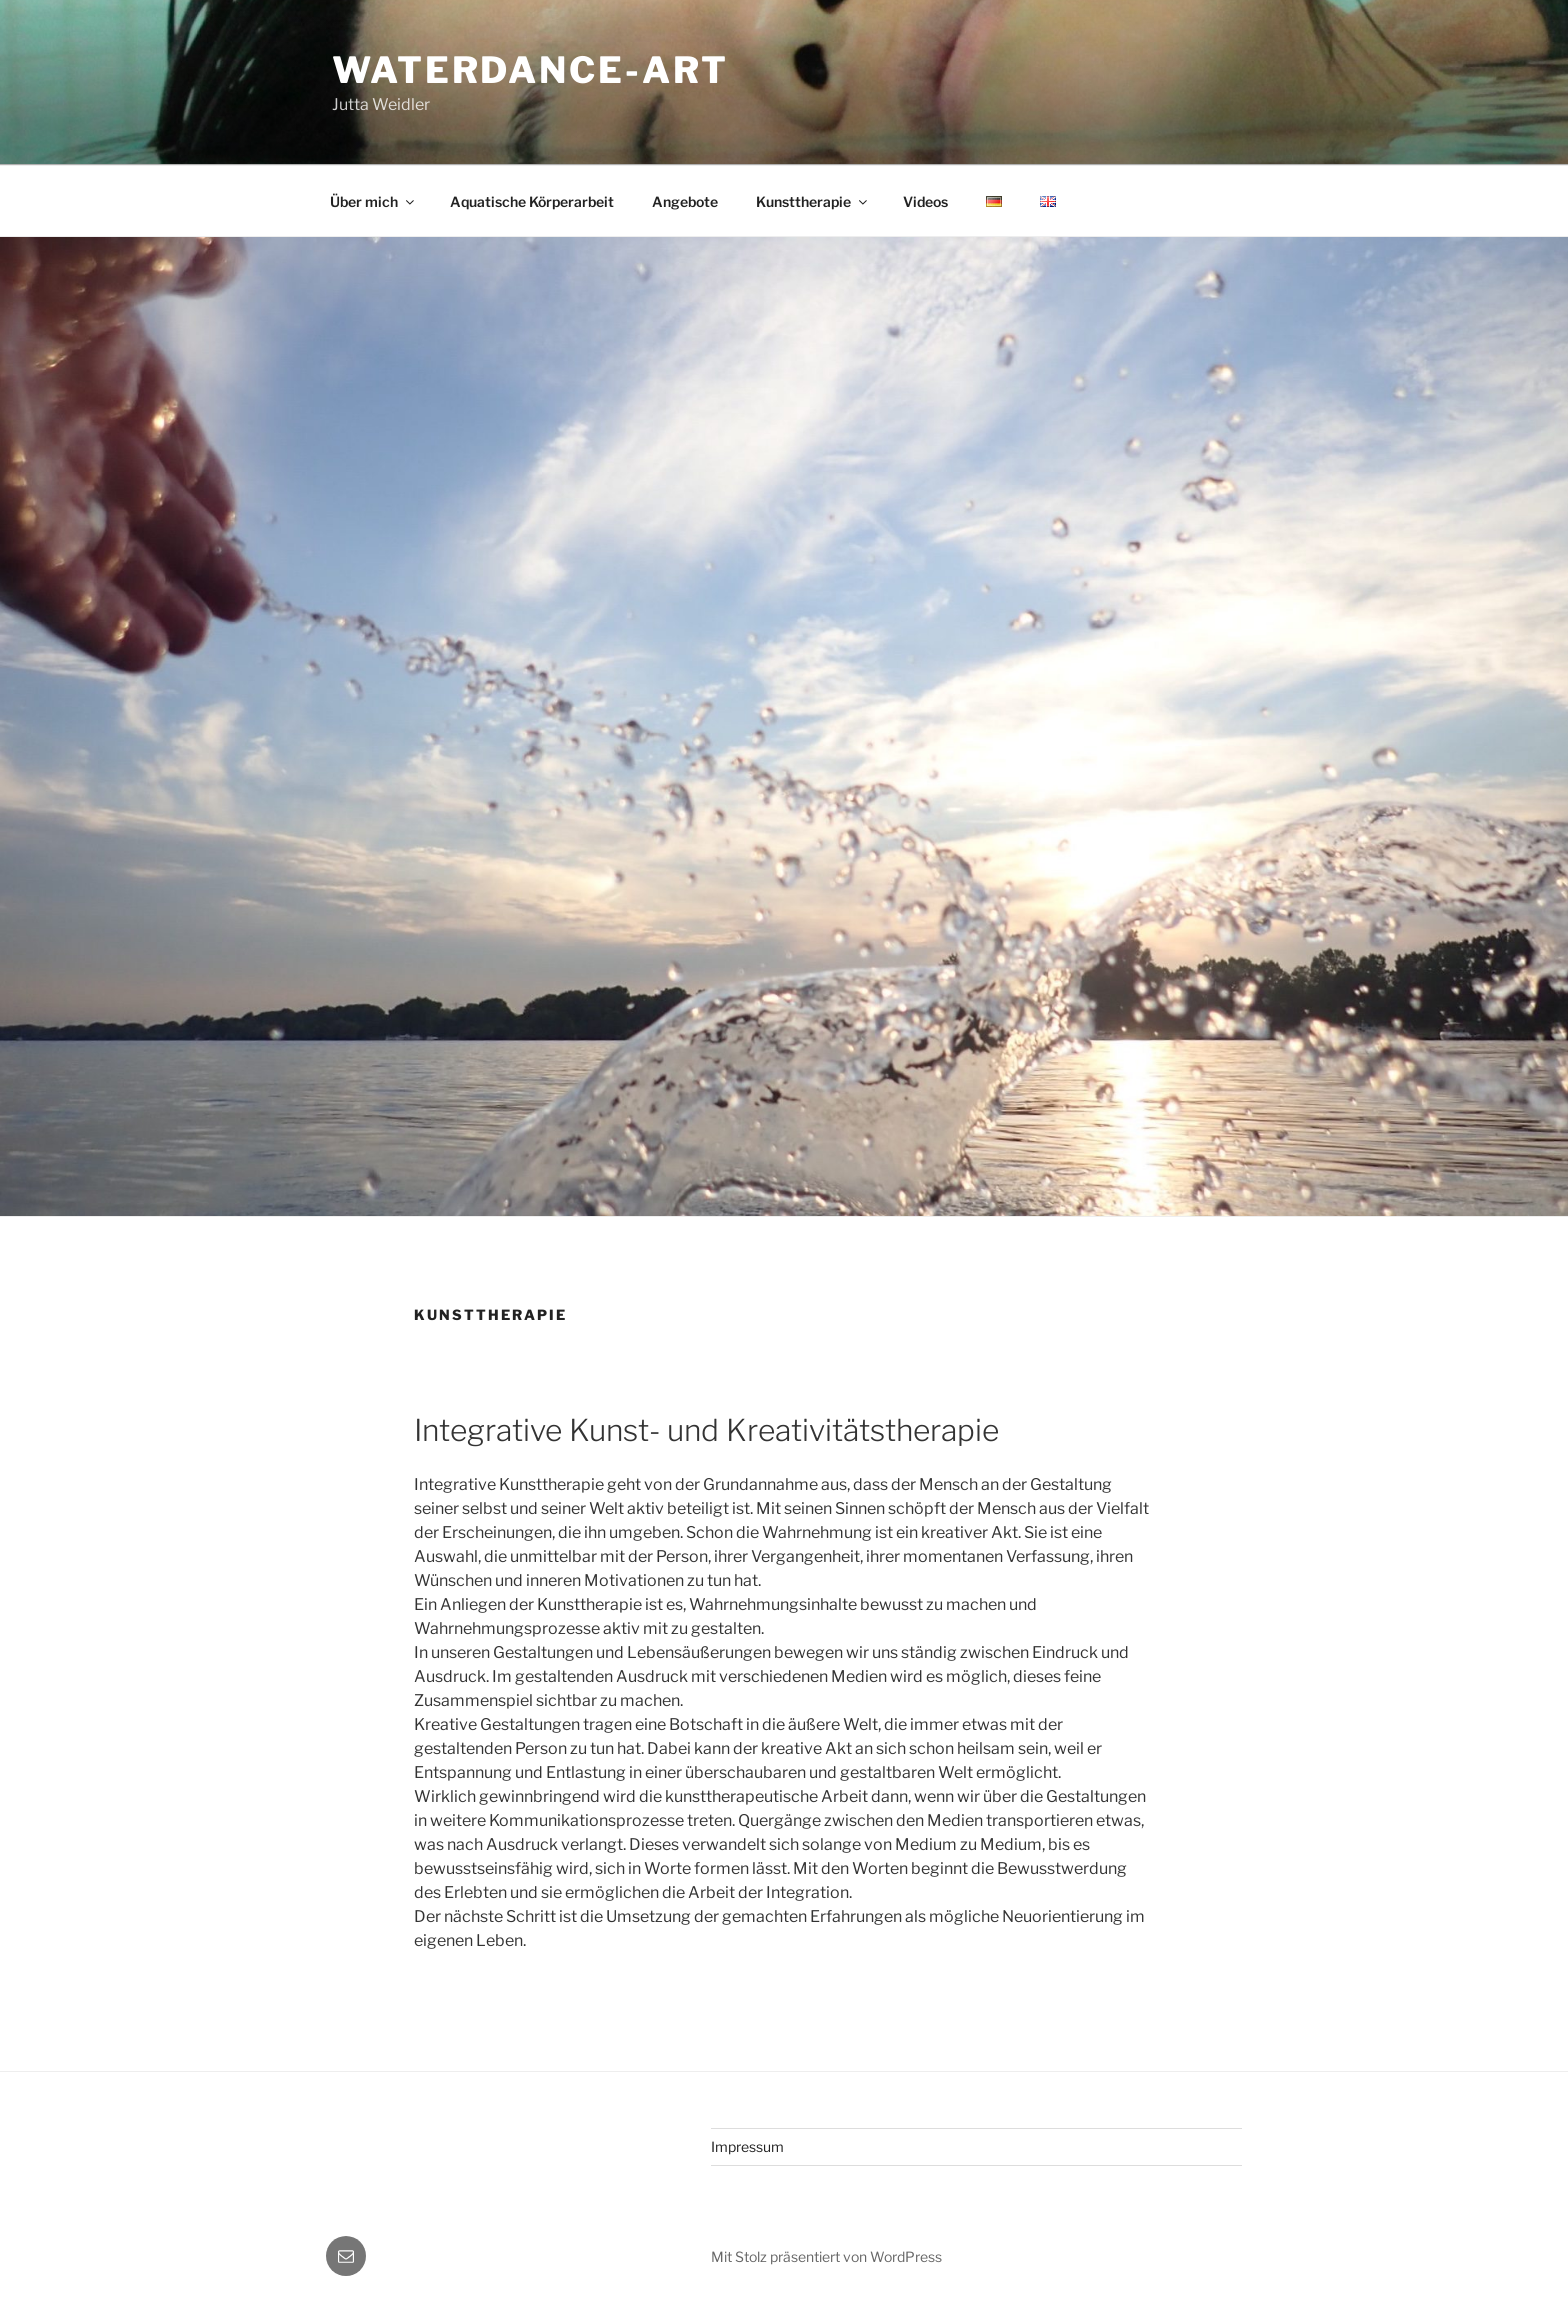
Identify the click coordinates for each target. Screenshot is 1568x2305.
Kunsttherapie (813, 201)
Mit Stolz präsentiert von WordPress (826, 2256)
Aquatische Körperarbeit (532, 201)
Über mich (373, 201)
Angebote (685, 201)
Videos (925, 201)
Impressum (747, 2146)
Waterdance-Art (530, 70)
